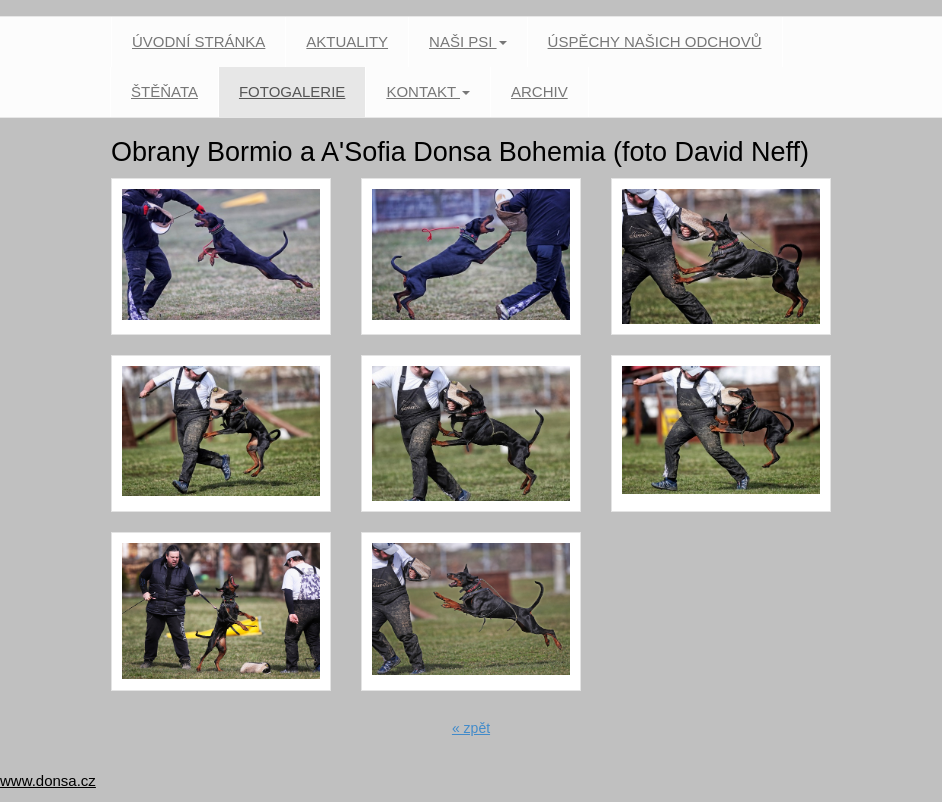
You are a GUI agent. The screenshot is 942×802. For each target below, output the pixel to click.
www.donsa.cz (48, 780)
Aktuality (347, 41)
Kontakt (428, 91)
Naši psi (468, 41)
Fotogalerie (292, 91)
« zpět (471, 728)
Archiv (539, 91)
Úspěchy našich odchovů (655, 41)
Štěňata (164, 91)
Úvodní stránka (198, 41)
